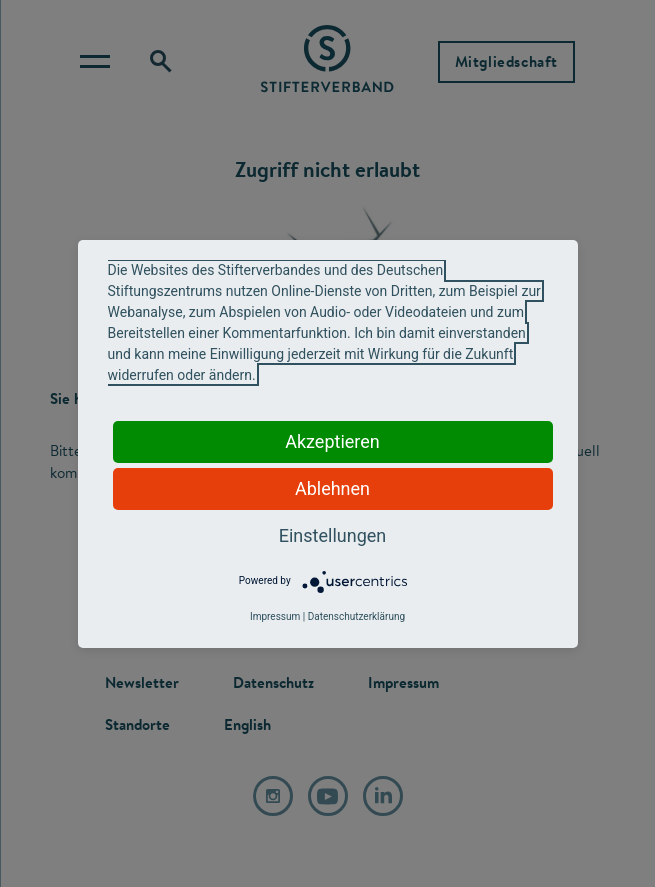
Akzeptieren (332, 441)
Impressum (275, 616)
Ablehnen (332, 488)
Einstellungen (332, 535)
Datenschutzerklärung (356, 616)
